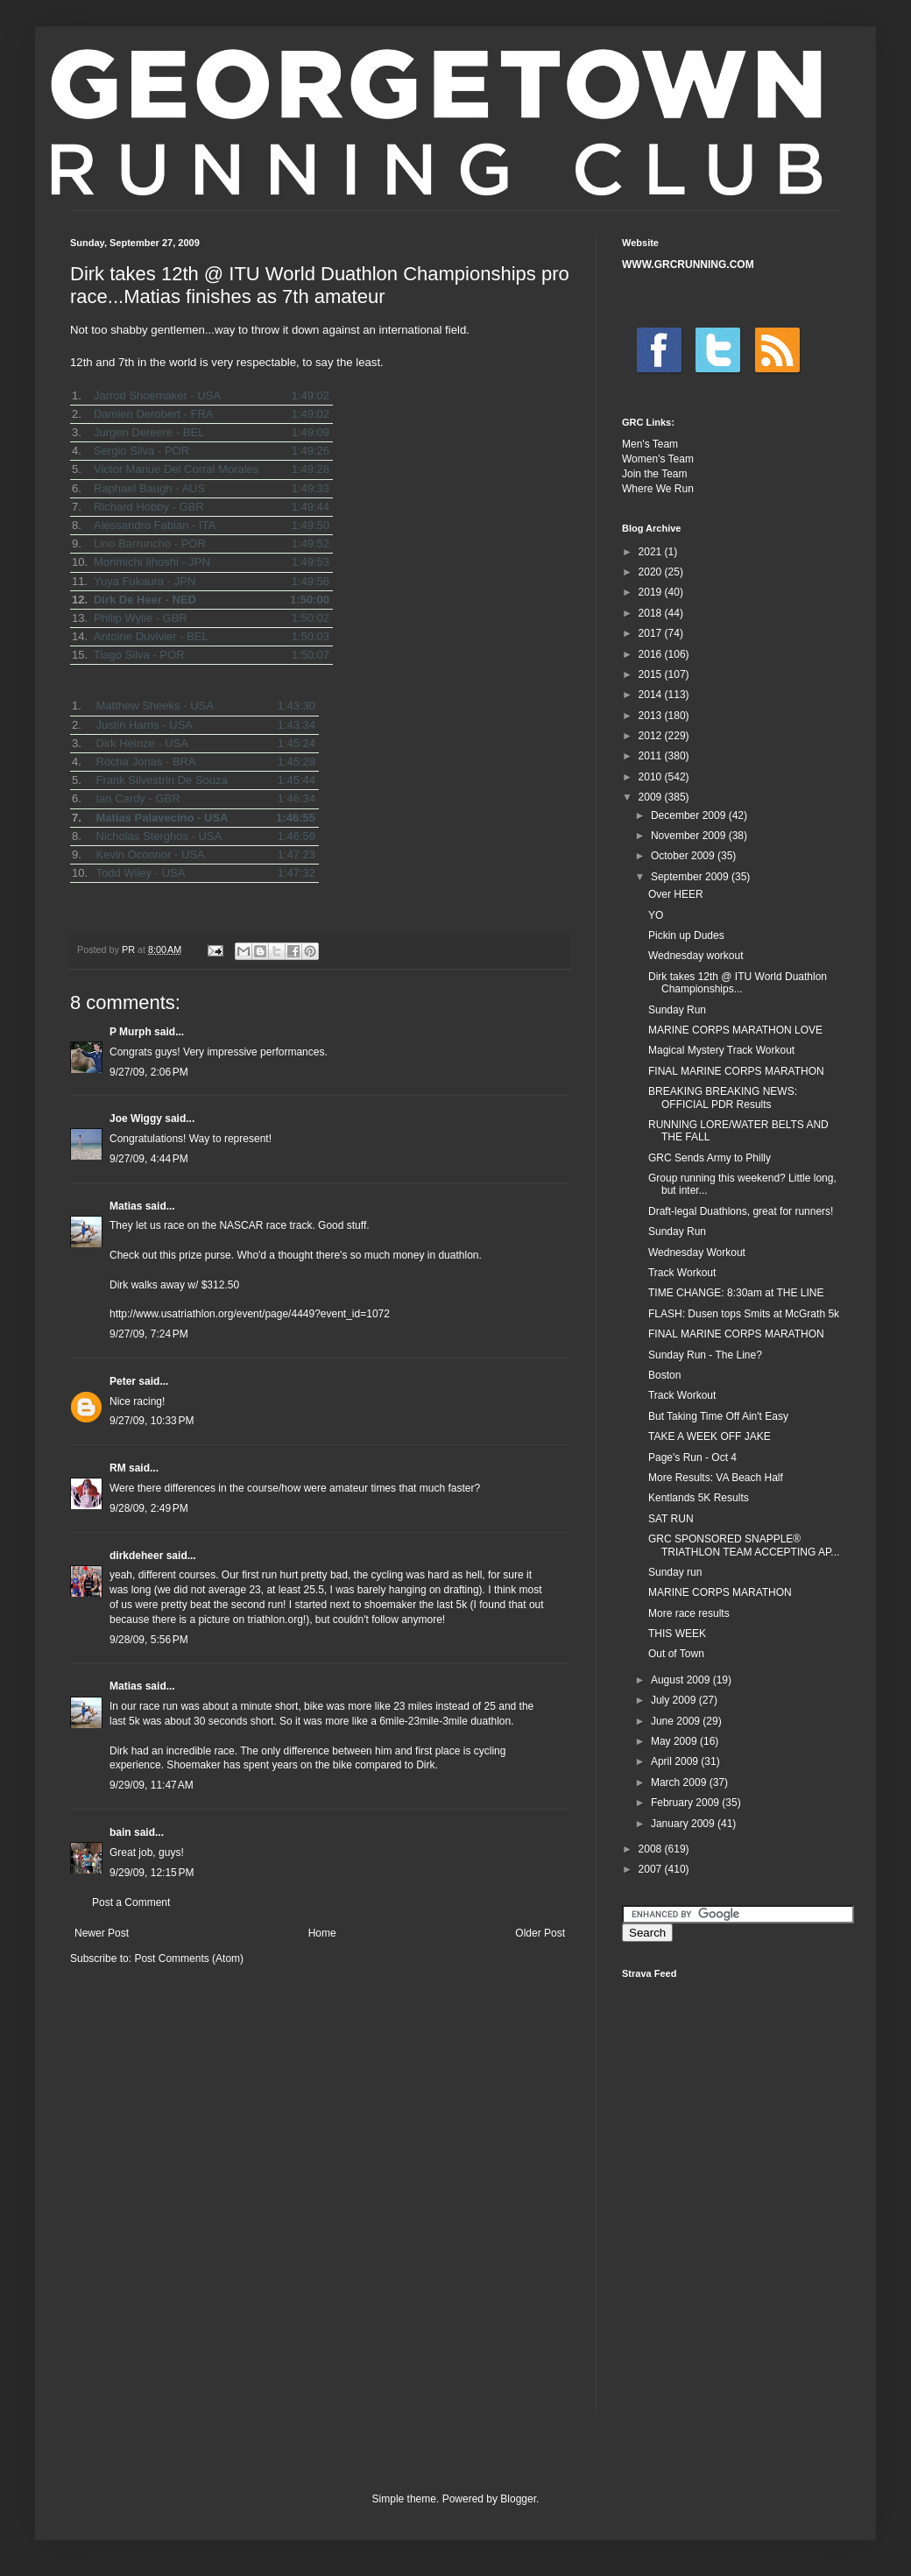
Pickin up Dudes (686, 935)
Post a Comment (131, 1902)
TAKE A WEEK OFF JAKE (709, 1436)
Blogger (518, 2499)
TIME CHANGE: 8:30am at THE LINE (736, 1293)
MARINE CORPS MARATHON (720, 1592)
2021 (652, 552)
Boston (664, 1375)
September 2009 (691, 877)
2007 (652, 1869)
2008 (652, 1849)
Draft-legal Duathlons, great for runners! (740, 1211)
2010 (652, 777)
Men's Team (650, 444)
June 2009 (677, 1721)
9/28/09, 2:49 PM (148, 1508)
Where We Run (658, 489)
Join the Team (655, 474)
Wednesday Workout (696, 1252)
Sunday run (675, 1572)
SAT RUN (671, 1519)
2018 (652, 613)
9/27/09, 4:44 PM (148, 1159)
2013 (652, 715)
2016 (652, 654)
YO (655, 915)
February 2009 (686, 1802)
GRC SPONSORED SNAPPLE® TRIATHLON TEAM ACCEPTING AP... (743, 1545)
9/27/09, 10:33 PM (151, 1421)
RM (117, 1468)
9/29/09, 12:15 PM (151, 1873)
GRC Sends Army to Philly (709, 1158)
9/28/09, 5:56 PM (148, 1640)
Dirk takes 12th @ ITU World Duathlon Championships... (737, 982)
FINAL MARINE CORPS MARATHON (736, 1071)
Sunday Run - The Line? (705, 1355)
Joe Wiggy (135, 1118)
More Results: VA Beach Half (715, 1477)
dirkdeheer (136, 1555)
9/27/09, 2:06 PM (148, 1072)
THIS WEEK (677, 1633)
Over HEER (675, 894)
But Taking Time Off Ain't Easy (718, 1416)
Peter (122, 1381)
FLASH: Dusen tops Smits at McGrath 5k (743, 1314)
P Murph (130, 1032)
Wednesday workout (696, 955)
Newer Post (101, 1933)
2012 (652, 736)
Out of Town (676, 1654)
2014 (652, 694)
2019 (652, 592)
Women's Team (658, 459)
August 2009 (682, 1680)
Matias (125, 1206)
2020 (652, 572)
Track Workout (682, 1273)
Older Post (540, 1933)
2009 (652, 797)
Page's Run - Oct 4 (692, 1457)
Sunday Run (677, 1010)
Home (322, 1933)
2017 (652, 633)
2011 (652, 756)
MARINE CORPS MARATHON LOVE (735, 1030)
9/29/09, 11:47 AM (151, 1785)
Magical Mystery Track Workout (721, 1050)
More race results (689, 1613)
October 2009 (684, 856)
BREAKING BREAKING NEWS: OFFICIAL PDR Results (722, 1097)
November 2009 (690, 835)
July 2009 (675, 1700)
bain (120, 1832)
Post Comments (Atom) (189, 1958)
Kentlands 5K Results (698, 1498)
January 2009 (684, 1823)
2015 (652, 674)
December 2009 (690, 815)
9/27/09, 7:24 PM (148, 1334)
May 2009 (675, 1741)
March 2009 (680, 1782)
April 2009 (676, 1761)
